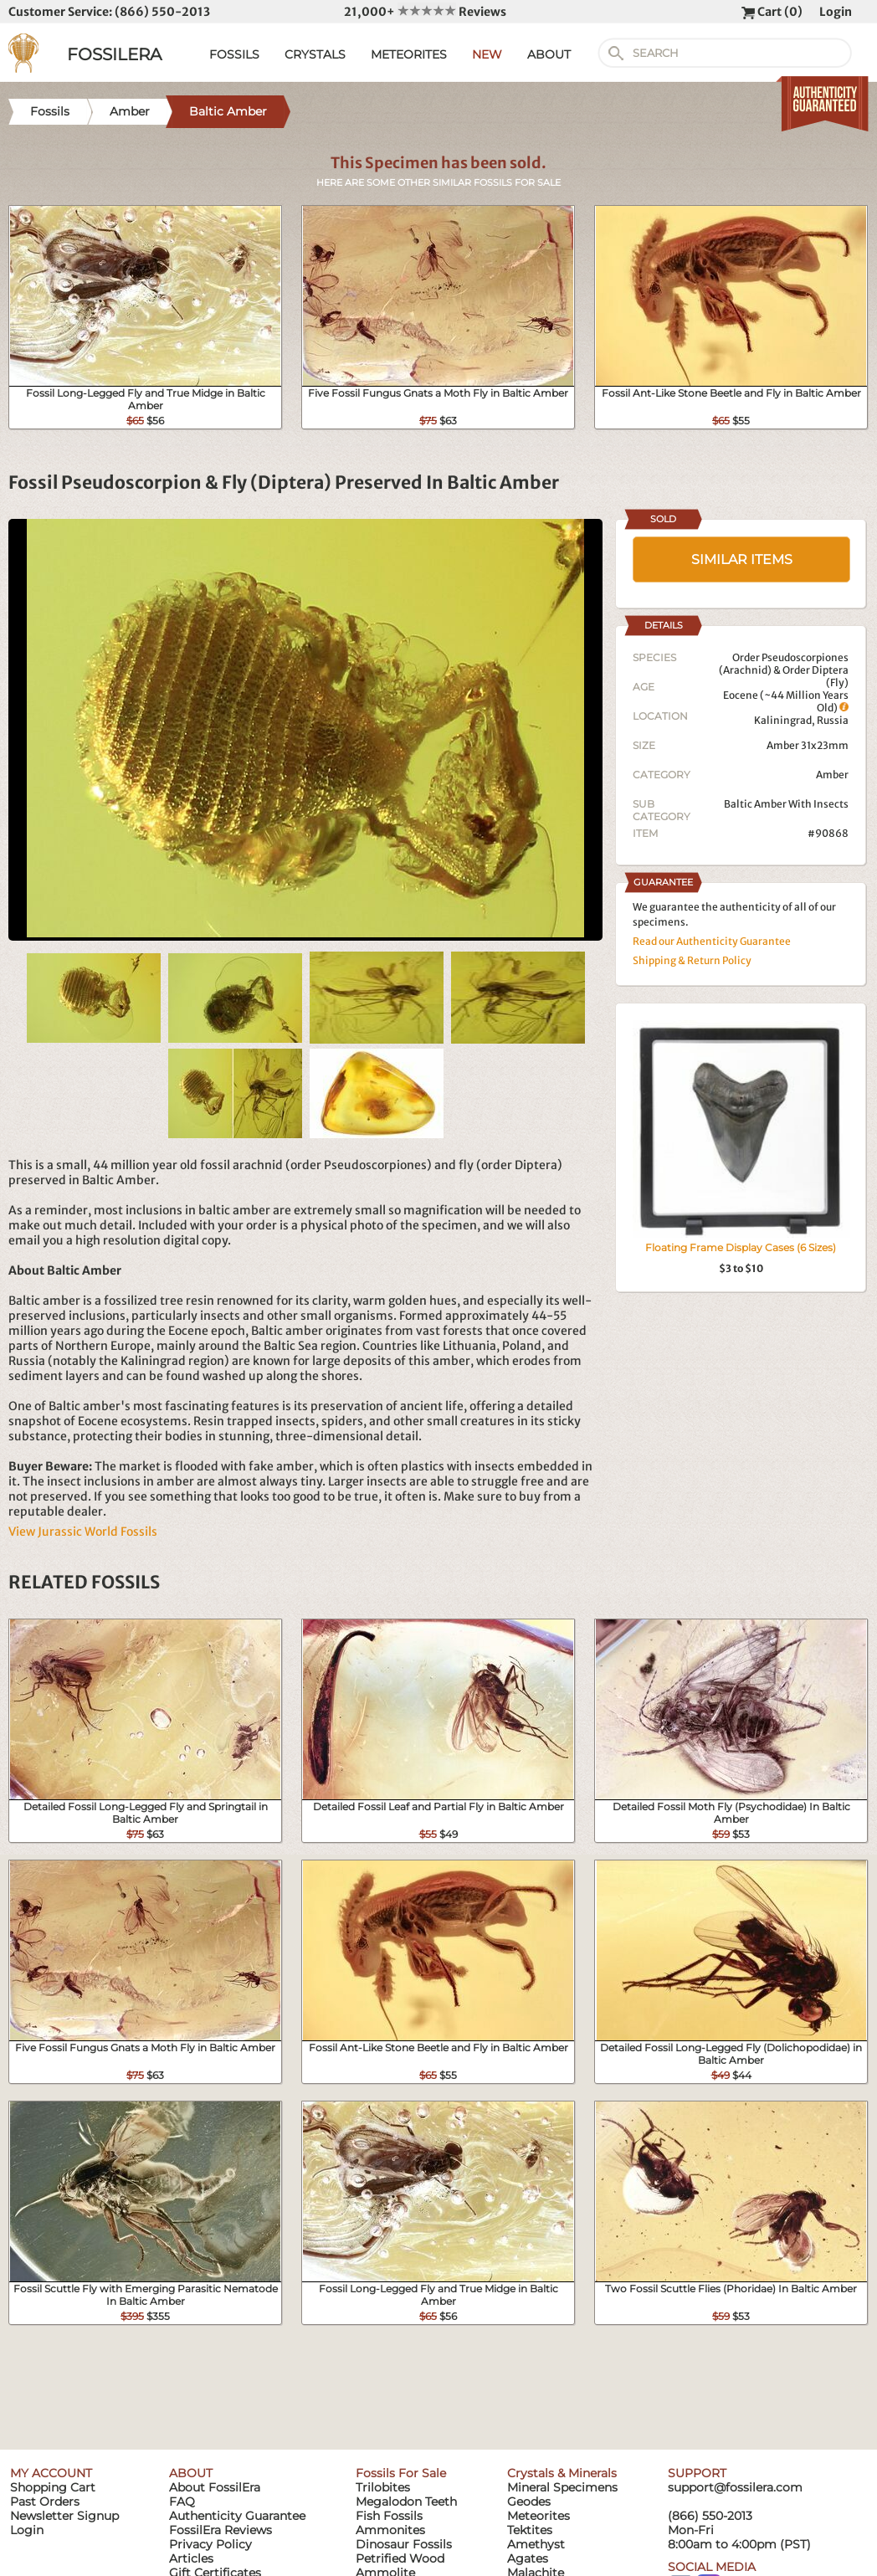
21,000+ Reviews (425, 11)
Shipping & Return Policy (692, 960)
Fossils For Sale (401, 2473)
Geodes (529, 2501)
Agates (527, 2558)
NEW (487, 54)
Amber (832, 774)
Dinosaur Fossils (404, 2544)
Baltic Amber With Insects (786, 804)
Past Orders (44, 2501)
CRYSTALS (315, 54)
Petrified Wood (400, 2558)
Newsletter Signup (64, 2515)
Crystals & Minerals (562, 2473)
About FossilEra (214, 2487)
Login (835, 11)
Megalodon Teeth (406, 2501)
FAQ (182, 2501)
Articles (191, 2558)
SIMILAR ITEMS (741, 559)
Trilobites (383, 2487)
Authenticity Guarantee (237, 2515)
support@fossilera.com (735, 2487)
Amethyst (536, 2544)
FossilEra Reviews (220, 2530)
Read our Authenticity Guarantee (712, 941)
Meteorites (538, 2515)
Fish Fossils (389, 2515)
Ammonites (390, 2530)
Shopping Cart (52, 2487)
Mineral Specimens (562, 2487)
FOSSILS (234, 54)
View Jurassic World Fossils (82, 1531)
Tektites (529, 2530)
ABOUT (549, 54)
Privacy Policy (210, 2544)
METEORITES (409, 54)
